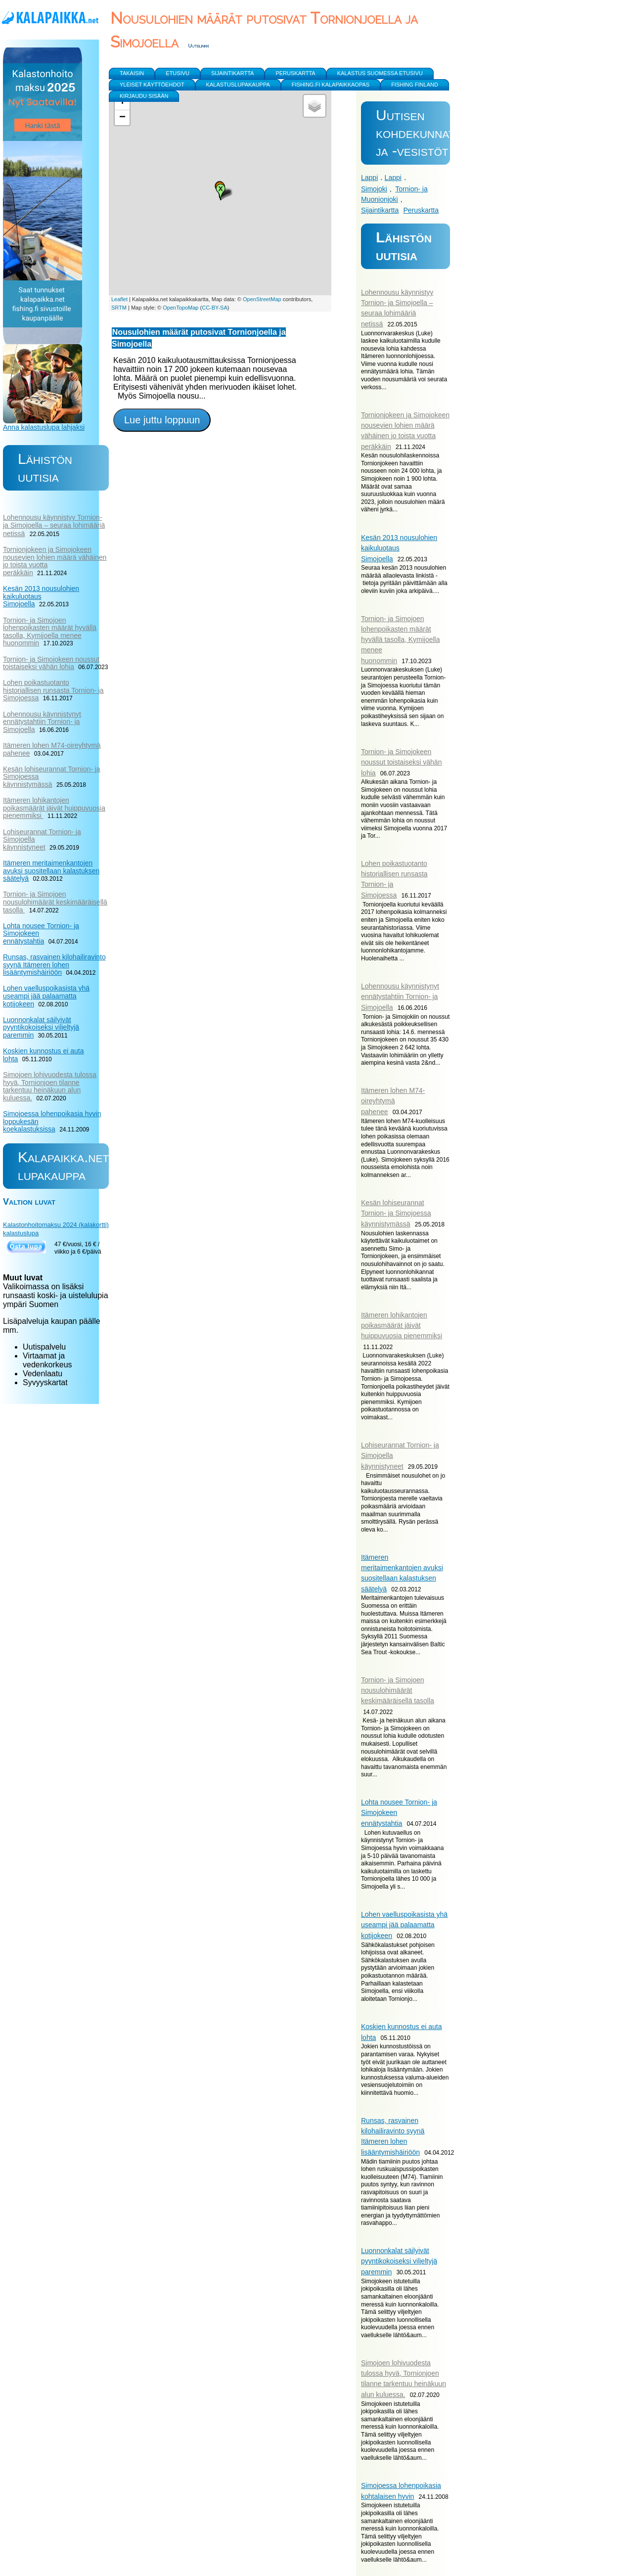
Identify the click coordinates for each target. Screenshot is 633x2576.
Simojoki (374, 189)
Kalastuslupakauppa (238, 85)
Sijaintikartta (380, 210)
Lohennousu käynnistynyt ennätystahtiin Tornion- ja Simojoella (400, 996)
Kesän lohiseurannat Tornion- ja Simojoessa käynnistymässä (396, 1213)
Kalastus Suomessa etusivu (380, 73)
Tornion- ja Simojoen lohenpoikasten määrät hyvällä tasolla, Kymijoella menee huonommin (400, 640)
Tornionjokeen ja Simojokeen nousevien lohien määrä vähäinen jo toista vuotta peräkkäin (54, 561)
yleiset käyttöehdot (152, 85)
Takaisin (132, 73)
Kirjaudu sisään (144, 96)
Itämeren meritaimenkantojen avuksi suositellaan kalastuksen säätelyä (51, 870)
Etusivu (177, 73)
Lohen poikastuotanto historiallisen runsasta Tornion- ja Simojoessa (53, 690)
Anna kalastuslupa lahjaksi (44, 427)
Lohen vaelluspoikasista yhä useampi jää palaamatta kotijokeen (404, 1925)
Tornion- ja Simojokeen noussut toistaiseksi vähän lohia (401, 762)
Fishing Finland (414, 85)
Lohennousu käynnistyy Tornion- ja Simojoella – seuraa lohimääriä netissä (54, 525)
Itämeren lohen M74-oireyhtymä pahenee (393, 1101)
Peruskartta (421, 210)
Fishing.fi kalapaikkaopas (330, 85)
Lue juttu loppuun (162, 419)
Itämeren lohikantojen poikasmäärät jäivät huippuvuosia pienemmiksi (401, 1325)
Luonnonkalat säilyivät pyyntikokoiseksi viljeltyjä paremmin (399, 2261)
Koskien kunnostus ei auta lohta (43, 1055)
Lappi (369, 177)
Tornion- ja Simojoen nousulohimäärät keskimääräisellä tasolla (397, 1690)
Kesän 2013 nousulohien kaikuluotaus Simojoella (399, 548)
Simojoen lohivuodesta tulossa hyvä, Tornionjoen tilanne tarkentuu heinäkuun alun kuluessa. (49, 1086)
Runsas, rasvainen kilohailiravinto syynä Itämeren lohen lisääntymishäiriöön (54, 964)
